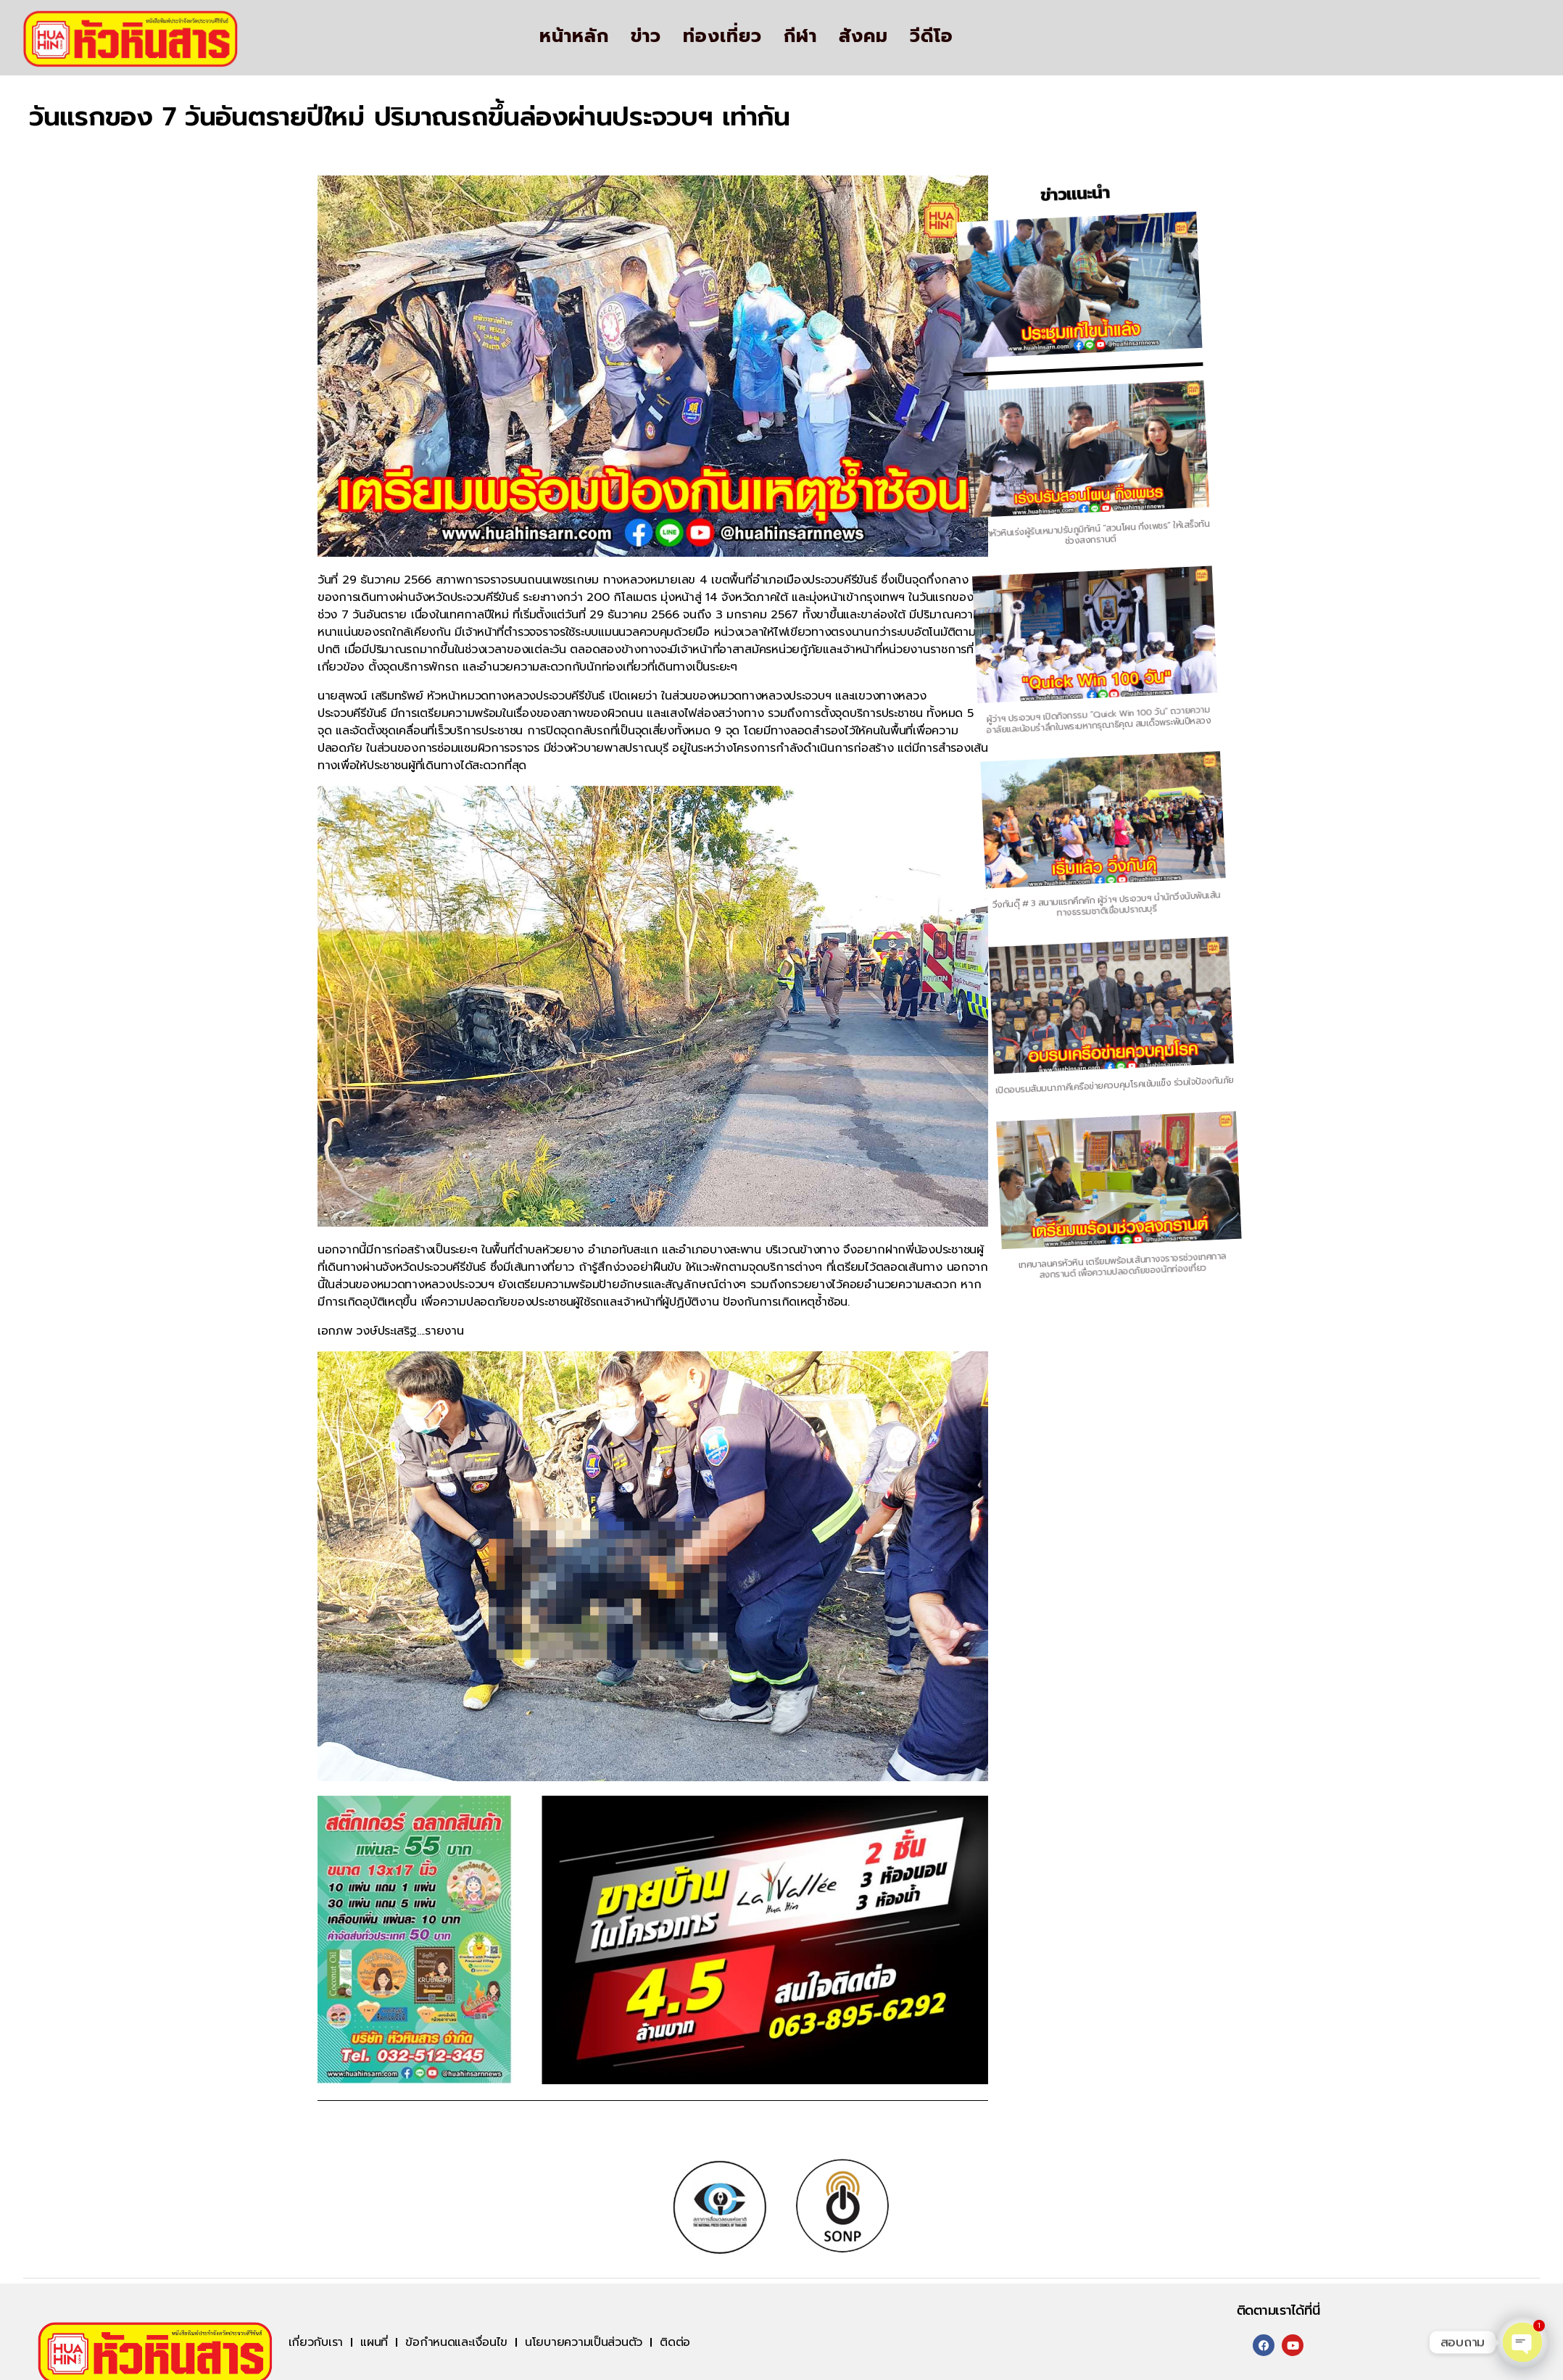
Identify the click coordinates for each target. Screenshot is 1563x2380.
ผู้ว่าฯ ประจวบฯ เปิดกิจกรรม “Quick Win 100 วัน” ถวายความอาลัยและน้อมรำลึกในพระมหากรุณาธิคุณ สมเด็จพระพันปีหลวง (895, 757)
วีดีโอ (931, 36)
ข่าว (646, 36)
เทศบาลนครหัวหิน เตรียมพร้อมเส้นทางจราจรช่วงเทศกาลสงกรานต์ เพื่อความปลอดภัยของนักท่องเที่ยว (1119, 1250)
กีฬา (800, 36)
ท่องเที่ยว (722, 36)
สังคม (863, 36)
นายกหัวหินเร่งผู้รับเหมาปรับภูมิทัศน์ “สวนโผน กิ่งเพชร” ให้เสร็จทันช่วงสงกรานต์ (815, 583)
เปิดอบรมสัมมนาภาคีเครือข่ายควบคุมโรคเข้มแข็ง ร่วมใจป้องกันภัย (1046, 1090)
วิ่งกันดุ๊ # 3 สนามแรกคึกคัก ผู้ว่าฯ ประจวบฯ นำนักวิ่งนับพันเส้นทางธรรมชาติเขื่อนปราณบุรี (970, 921)
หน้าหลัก (574, 36)
